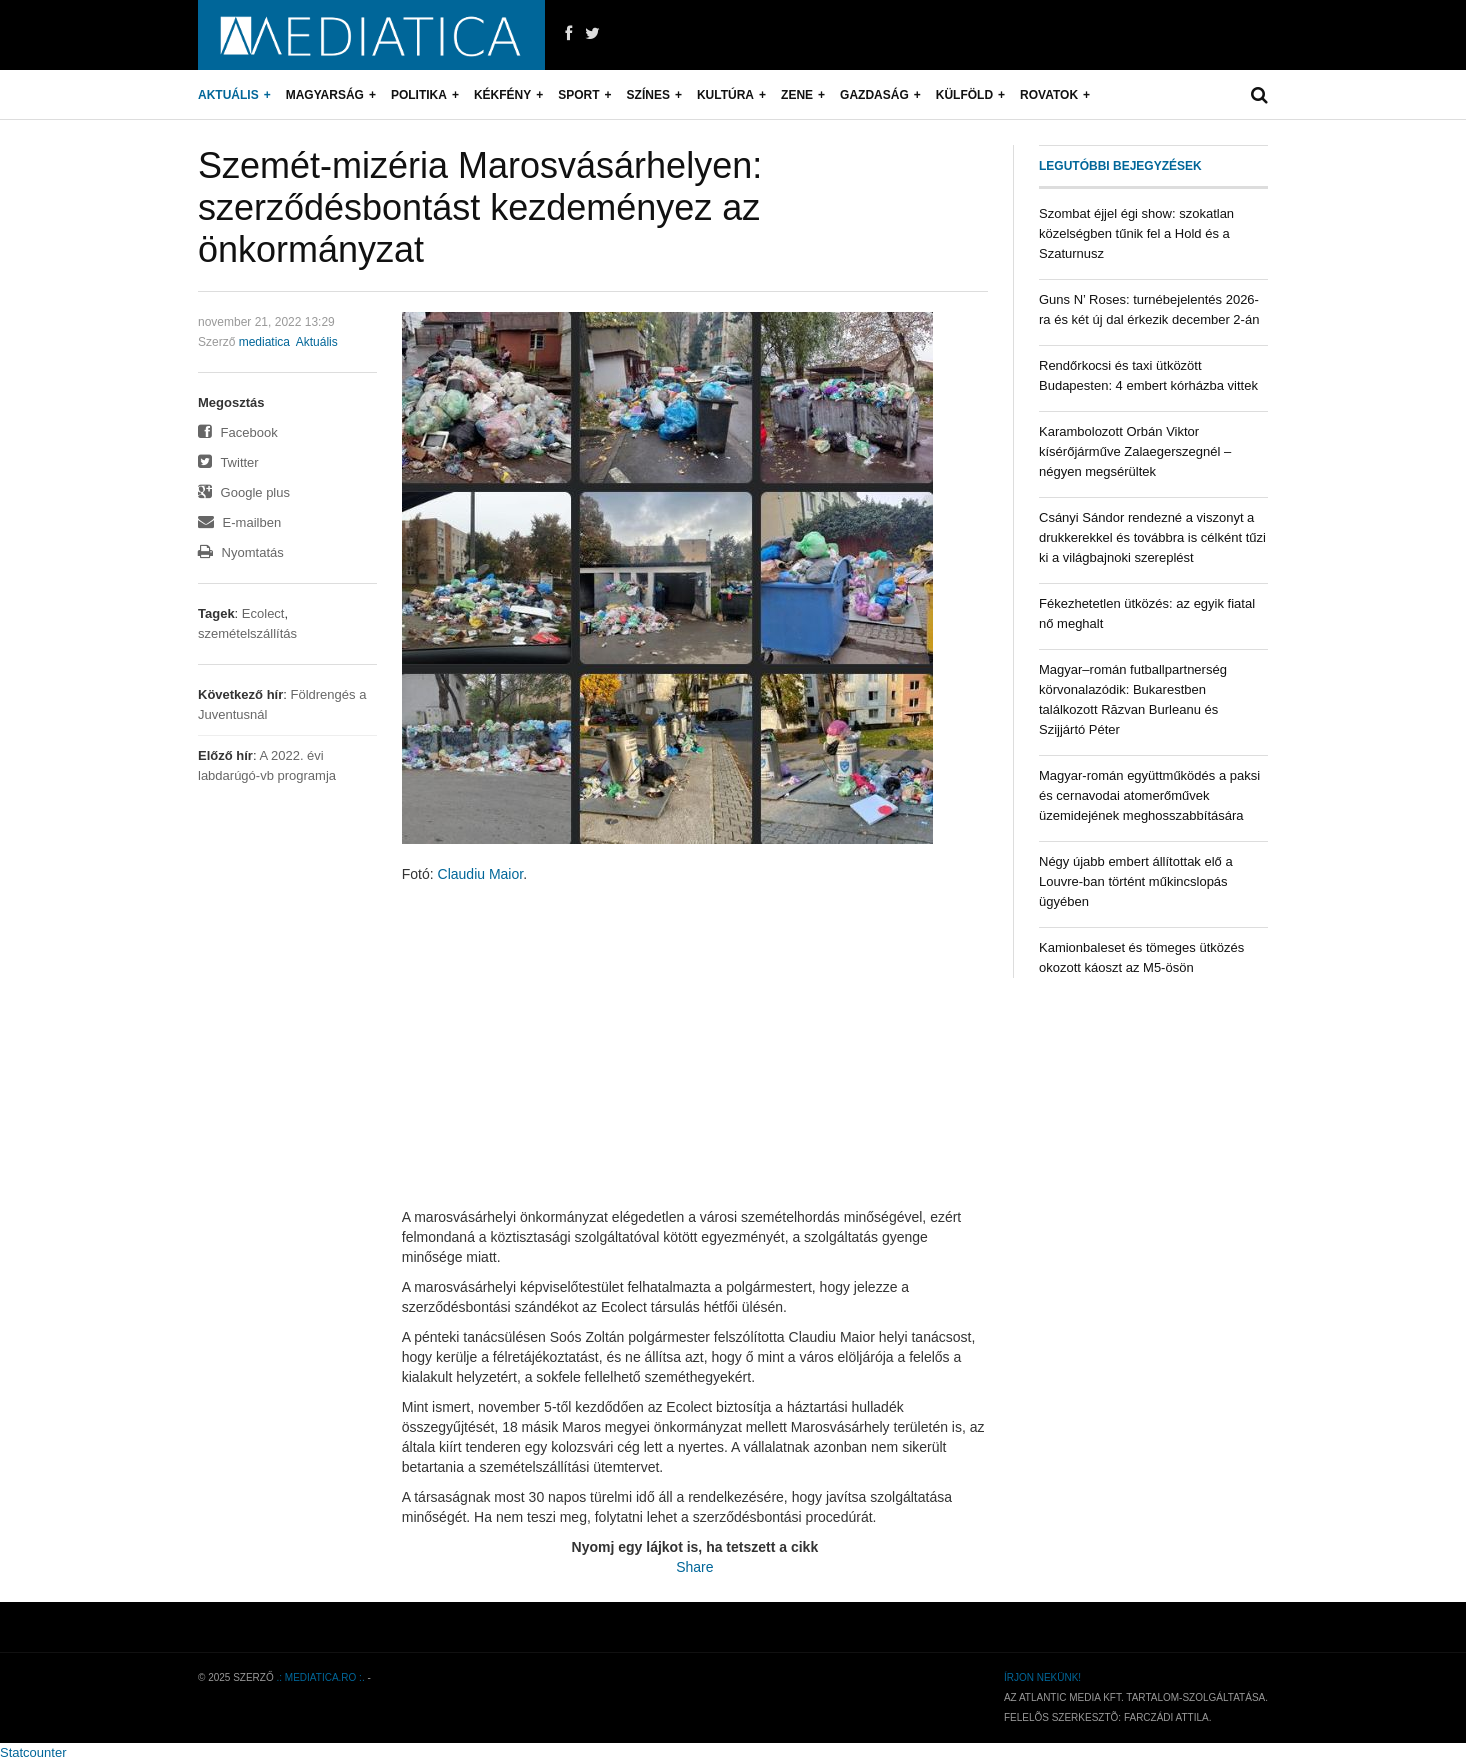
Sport (578, 95)
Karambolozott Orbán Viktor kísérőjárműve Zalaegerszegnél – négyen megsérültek (1135, 451)
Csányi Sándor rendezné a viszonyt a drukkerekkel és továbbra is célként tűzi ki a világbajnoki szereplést (1152, 537)
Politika (419, 95)
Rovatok (1049, 95)
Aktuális (228, 95)
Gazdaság (874, 95)
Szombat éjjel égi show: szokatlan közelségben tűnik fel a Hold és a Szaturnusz (1136, 233)
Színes (648, 95)
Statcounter (33, 1752)
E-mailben (239, 522)
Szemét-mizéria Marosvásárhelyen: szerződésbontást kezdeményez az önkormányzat (480, 207)
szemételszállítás (247, 633)
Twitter (228, 462)
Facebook (238, 432)
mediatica (264, 342)
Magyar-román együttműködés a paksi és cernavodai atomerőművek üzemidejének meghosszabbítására (1149, 795)
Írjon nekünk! (1042, 1677)
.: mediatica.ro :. (321, 1677)
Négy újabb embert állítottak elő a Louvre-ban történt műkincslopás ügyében (1136, 881)
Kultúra (725, 95)
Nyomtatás (241, 552)
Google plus (244, 492)
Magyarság (325, 95)
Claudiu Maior (481, 874)
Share (694, 1567)
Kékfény (502, 95)
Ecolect (263, 613)
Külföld (964, 95)
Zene (797, 95)
